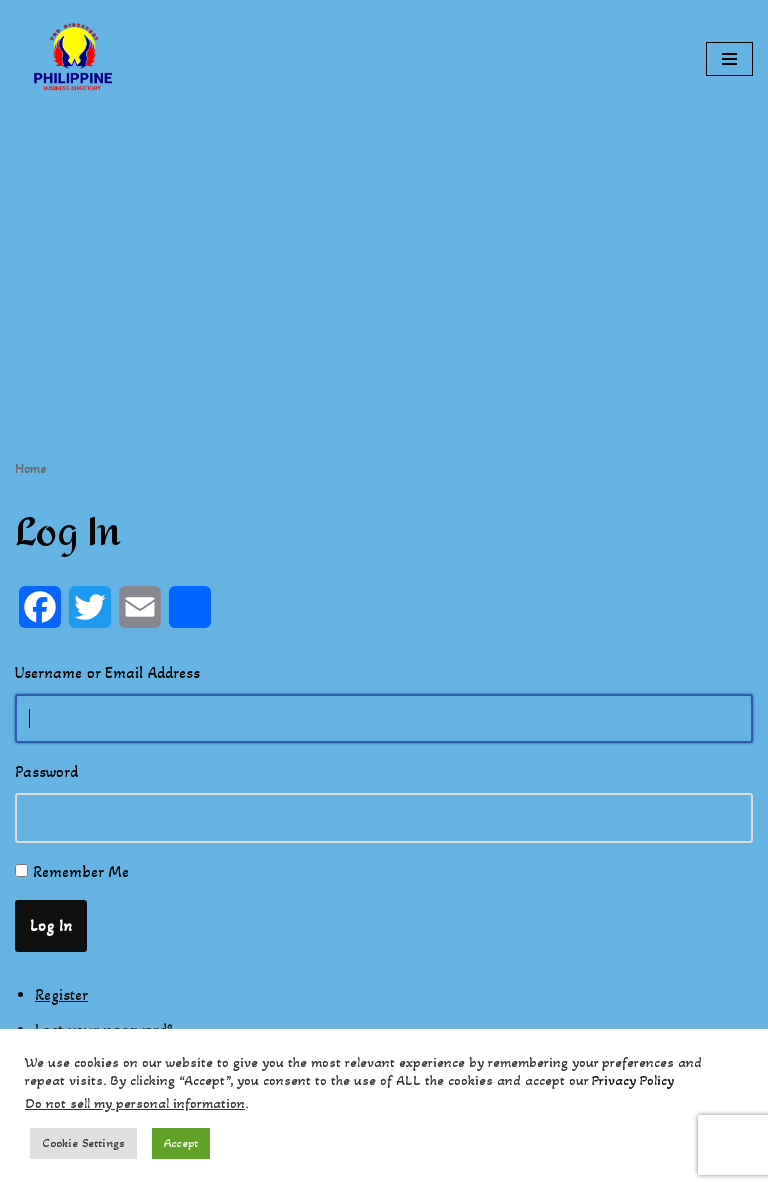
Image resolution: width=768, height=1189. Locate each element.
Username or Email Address (107, 672)
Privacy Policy (633, 1080)
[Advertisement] (384, 258)
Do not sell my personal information (135, 1103)
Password (46, 771)
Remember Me (81, 871)
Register (61, 994)
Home (30, 468)
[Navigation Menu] (729, 59)
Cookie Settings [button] (83, 1143)
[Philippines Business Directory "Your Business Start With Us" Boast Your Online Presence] (75, 59)
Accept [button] (181, 1143)
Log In (51, 925)
